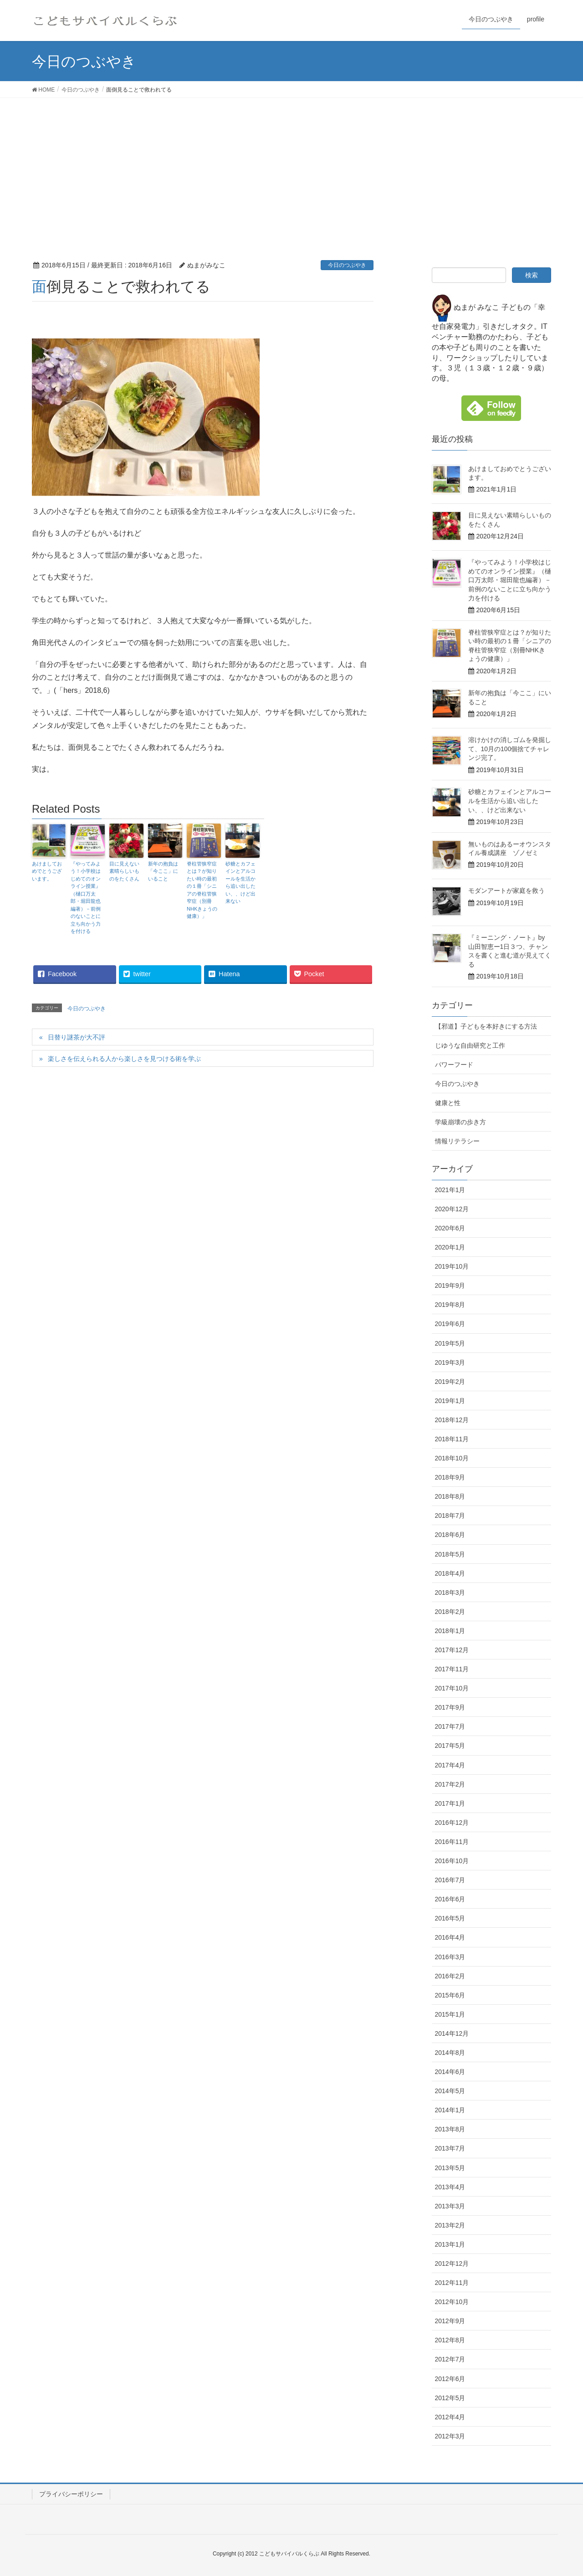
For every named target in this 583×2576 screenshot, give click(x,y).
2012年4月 (450, 2417)
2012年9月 (450, 2321)
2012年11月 (452, 2282)
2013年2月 (450, 2225)
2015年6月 (450, 1995)
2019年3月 (450, 1362)
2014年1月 (450, 2110)
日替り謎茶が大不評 (76, 1037)
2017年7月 (450, 1726)
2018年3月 (450, 1592)
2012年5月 (450, 2398)
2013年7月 (450, 2148)
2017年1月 (450, 1803)
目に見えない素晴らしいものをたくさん (124, 871)
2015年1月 (450, 2014)
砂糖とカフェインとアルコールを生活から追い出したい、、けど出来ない (240, 882)
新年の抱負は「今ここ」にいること (163, 871)
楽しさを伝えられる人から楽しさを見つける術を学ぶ (124, 1058)
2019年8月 (450, 1304)
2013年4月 (450, 2187)
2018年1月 (450, 1630)
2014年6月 (450, 2071)
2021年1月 (450, 1189)
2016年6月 (450, 1899)
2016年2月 (450, 1976)
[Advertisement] (291, 166)
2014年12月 (452, 2033)
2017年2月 (450, 1784)
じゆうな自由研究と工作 (470, 1045)
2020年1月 (450, 1247)
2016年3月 (450, 1957)
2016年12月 (452, 1822)
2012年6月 (450, 2378)
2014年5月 (450, 2091)
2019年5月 (450, 1343)
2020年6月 (450, 1228)
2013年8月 (450, 2129)
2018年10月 (452, 1458)
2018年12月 (452, 1420)
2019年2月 (450, 1381)
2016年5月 (450, 1918)
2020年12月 (452, 1209)
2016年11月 (452, 1841)
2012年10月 (452, 2301)
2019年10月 (452, 1266)
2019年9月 (450, 1285)
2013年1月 (450, 2244)
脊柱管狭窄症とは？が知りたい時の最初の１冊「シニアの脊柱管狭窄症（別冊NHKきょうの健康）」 (202, 890)
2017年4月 (450, 1765)
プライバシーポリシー (71, 2494)
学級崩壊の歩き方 (460, 1122)
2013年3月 (450, 2206)
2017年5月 (450, 1745)
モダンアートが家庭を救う (506, 890)
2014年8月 (450, 2052)
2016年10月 (452, 1860)
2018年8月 (450, 1496)
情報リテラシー (457, 1141)
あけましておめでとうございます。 (47, 871)
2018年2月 (450, 1611)
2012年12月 (452, 2263)
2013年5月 (450, 2167)
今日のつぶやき (347, 265)
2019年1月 (450, 1400)
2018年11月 (452, 1439)
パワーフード (454, 1064)
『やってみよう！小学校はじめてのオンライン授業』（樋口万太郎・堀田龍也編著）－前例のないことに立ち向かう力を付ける (86, 897)
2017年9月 (450, 1707)
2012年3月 (450, 2436)
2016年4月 (450, 1937)
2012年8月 (450, 2340)
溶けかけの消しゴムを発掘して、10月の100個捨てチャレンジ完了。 (509, 748)
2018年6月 (450, 1534)
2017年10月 (452, 1688)
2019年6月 (450, 1323)
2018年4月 (450, 1573)
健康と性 (447, 1102)
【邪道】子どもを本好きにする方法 (486, 1026)
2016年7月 (450, 1880)
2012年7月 (450, 2359)
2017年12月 (452, 1650)
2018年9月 (450, 1477)
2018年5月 (450, 1554)
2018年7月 (450, 1515)
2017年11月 (452, 1669)
